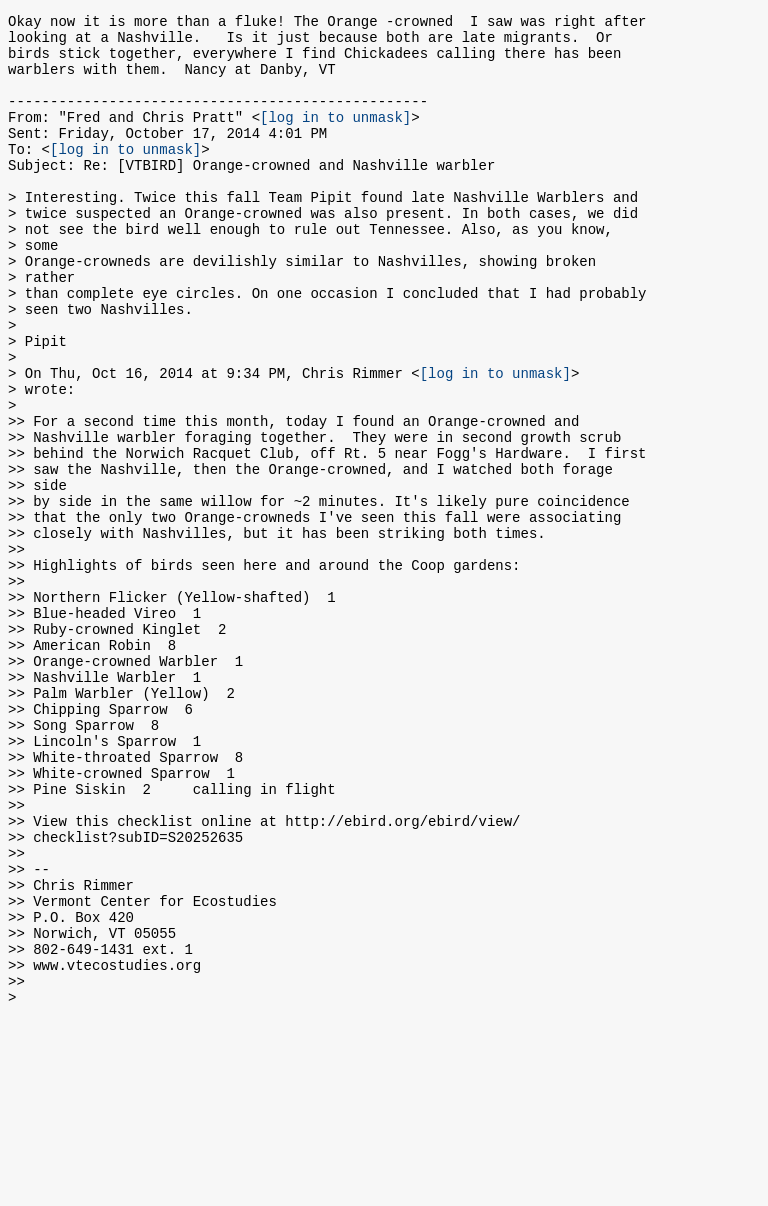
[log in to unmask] (335, 137)
